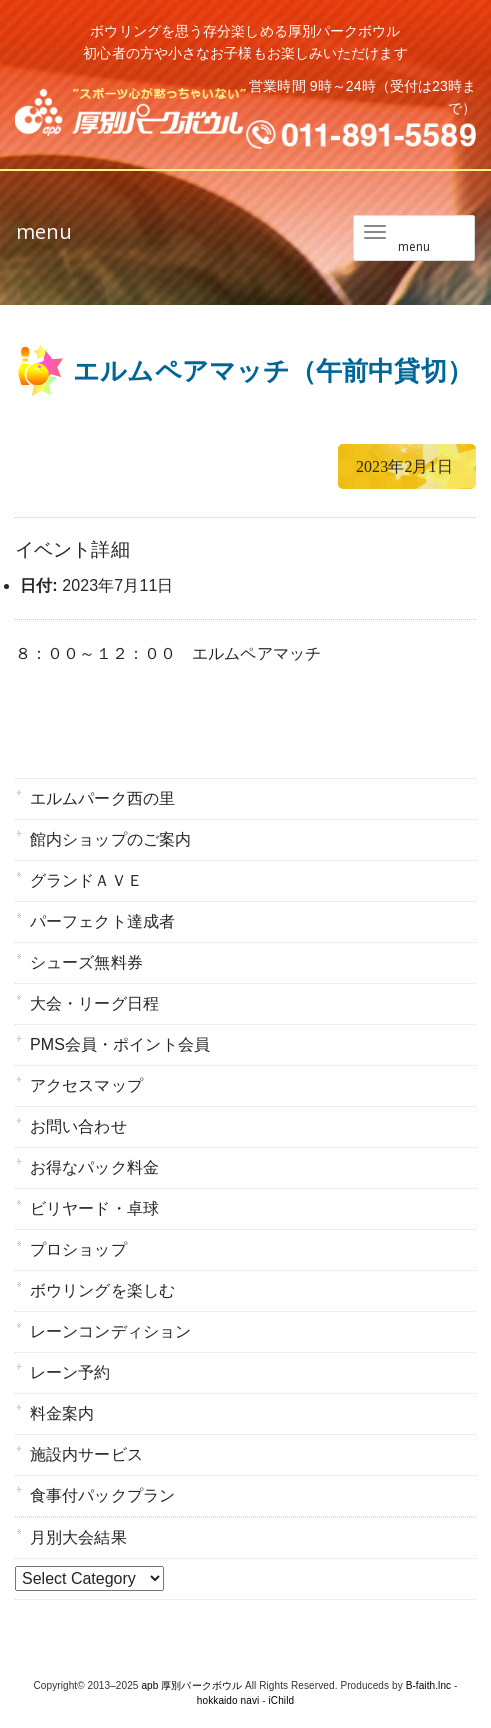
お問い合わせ (78, 1126)
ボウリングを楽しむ (102, 1290)
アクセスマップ (86, 1085)
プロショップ (78, 1249)
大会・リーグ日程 (94, 1003)
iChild (282, 1700)
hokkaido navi (228, 1700)
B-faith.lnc (429, 1685)
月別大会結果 (78, 1537)
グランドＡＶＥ (86, 880)
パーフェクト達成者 (102, 921)
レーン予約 (70, 1372)
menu (44, 231)
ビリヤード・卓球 (94, 1208)
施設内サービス (86, 1454)
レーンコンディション (110, 1331)
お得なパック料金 (94, 1167)
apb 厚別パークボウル (191, 1685)
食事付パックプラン (102, 1495)
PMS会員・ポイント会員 (120, 1044)
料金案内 (62, 1413)
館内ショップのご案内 (110, 839)
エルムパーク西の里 (102, 798)
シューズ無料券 (86, 962)
